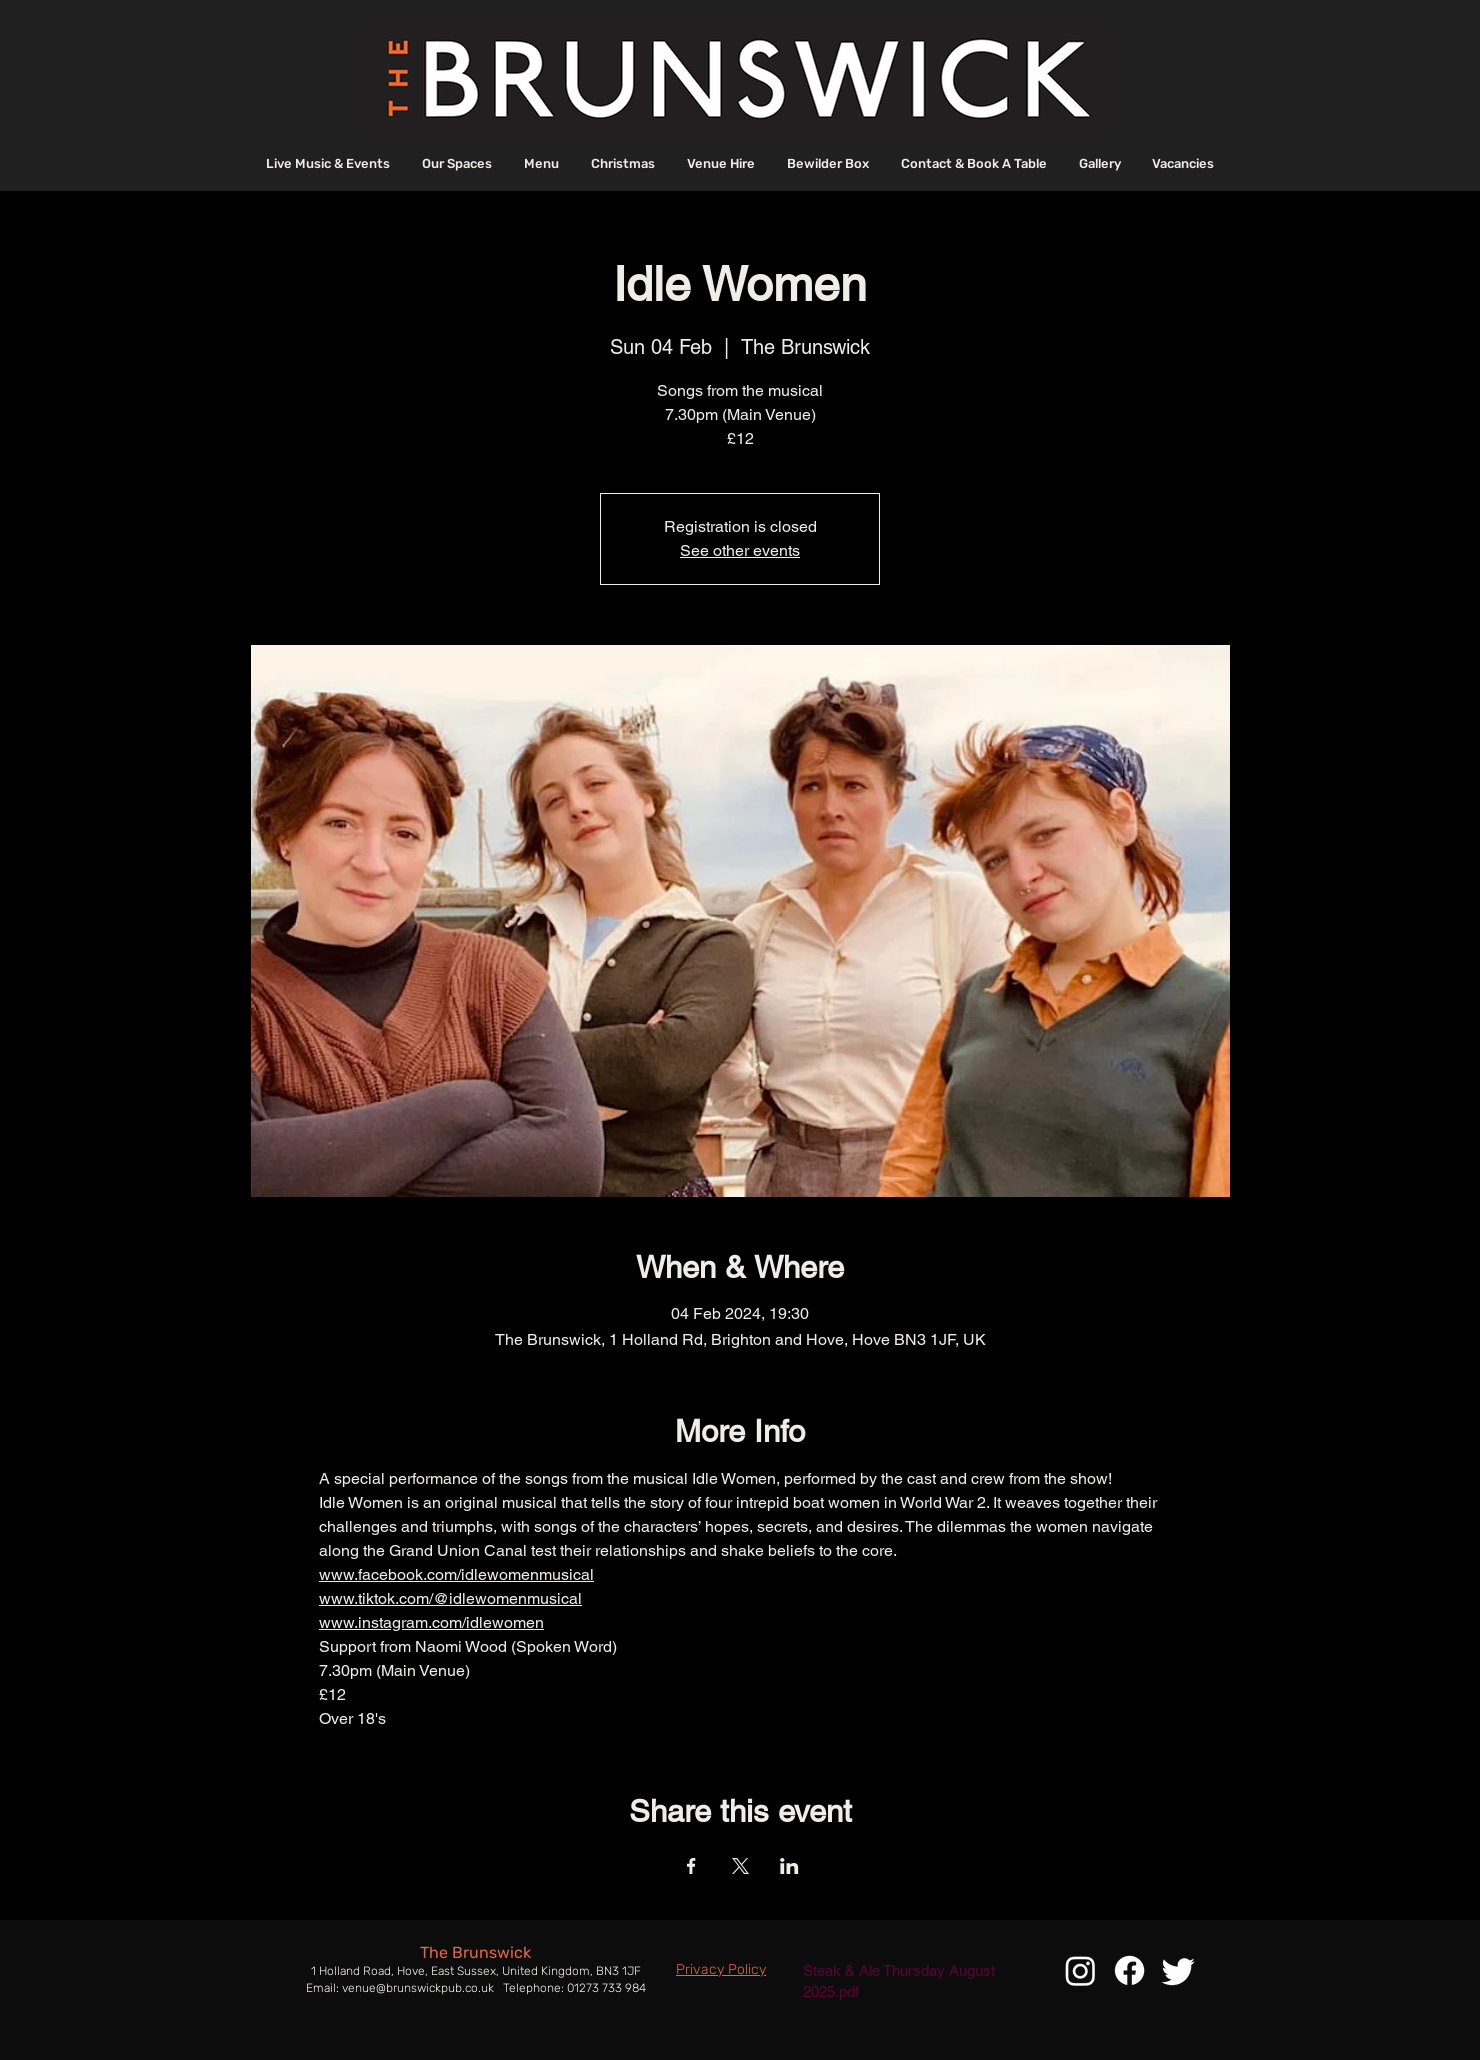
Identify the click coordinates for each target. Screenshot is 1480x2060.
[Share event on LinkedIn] (789, 1866)
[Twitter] (1178, 1970)
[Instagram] (1080, 1970)
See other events (740, 550)
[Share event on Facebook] (691, 1866)
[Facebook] (1129, 1970)
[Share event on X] (740, 1866)
